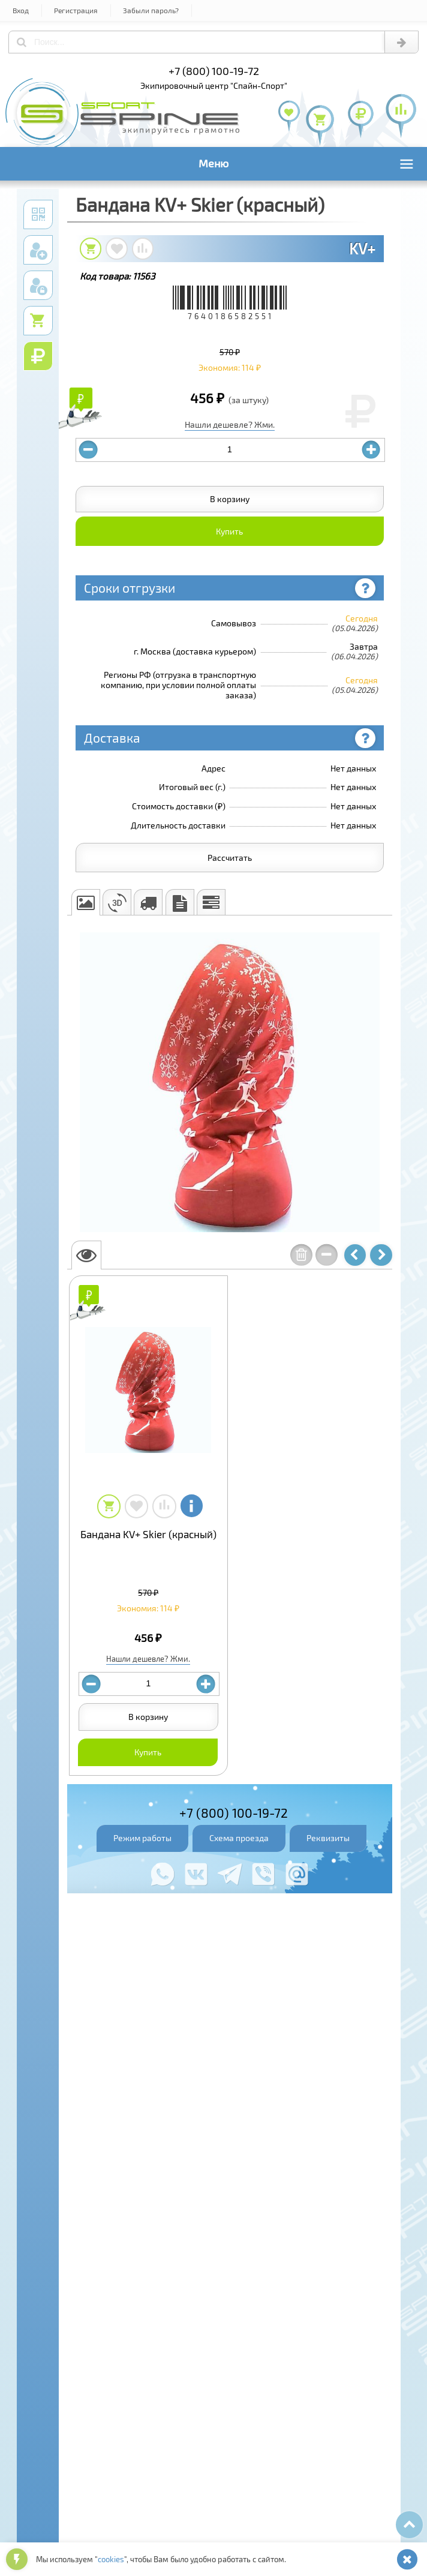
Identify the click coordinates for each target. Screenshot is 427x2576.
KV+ (362, 248)
